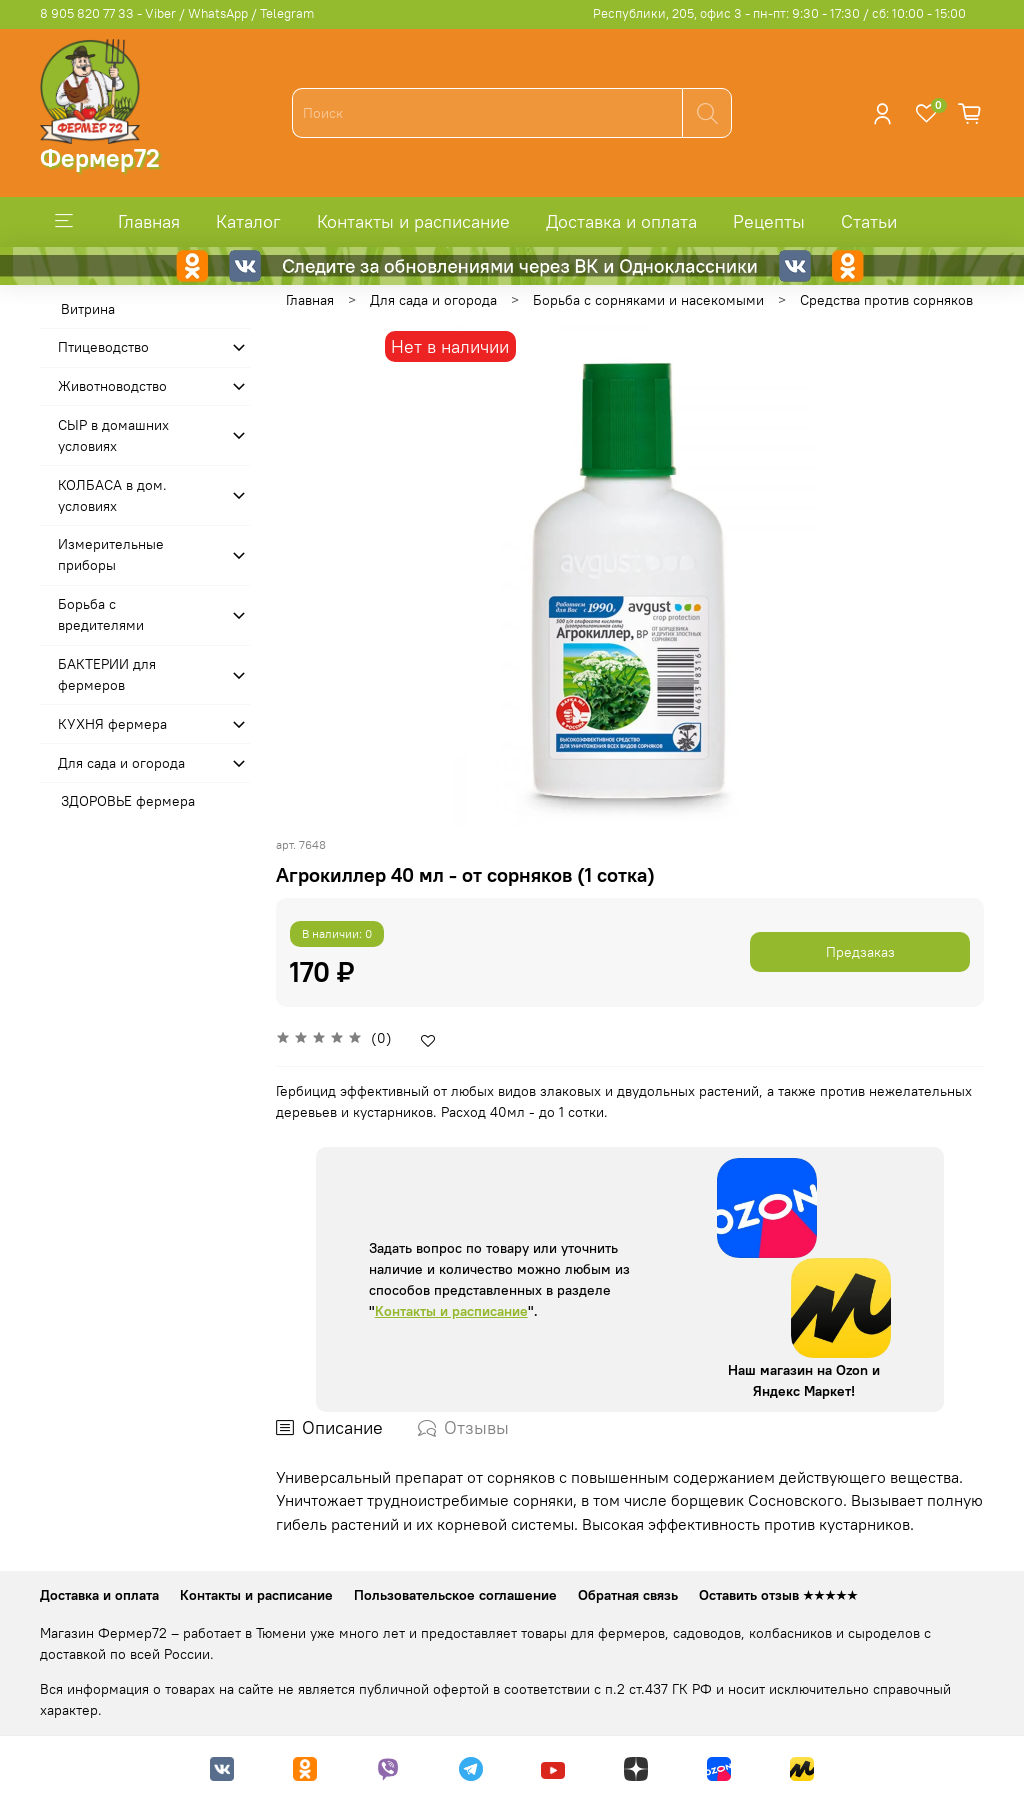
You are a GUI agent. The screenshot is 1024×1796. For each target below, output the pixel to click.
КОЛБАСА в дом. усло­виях (112, 495)
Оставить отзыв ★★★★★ (778, 1595)
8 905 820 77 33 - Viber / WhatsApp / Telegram (177, 13)
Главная (149, 221)
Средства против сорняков (886, 300)
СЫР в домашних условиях (113, 435)
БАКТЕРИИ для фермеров (107, 674)
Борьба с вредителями (101, 614)
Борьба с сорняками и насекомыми (648, 300)
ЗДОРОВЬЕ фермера (128, 801)
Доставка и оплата (621, 221)
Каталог (248, 221)
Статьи (869, 221)
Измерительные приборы (111, 554)
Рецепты (769, 221)
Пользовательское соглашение (455, 1595)
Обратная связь (628, 1595)
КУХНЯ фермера (112, 724)
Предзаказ (860, 952)
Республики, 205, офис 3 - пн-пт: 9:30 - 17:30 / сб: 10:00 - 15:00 (779, 13)
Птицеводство (103, 347)
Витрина (88, 309)
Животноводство (112, 386)
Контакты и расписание (413, 221)
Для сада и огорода (433, 300)
